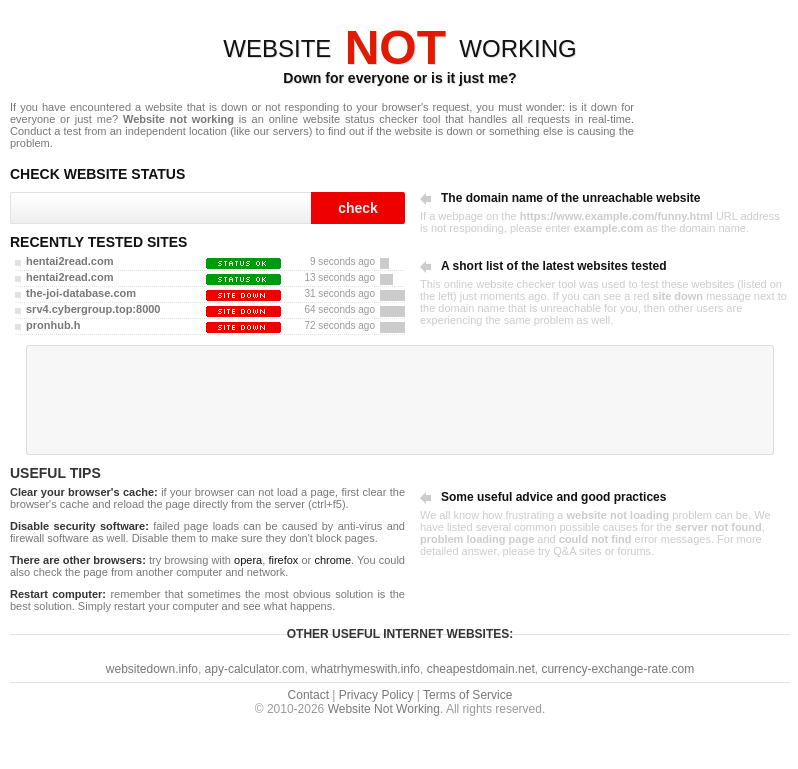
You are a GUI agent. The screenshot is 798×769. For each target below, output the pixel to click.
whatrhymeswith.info (365, 669)
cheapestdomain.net (481, 669)
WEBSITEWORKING (399, 48)
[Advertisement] (400, 400)
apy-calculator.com (255, 669)
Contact (308, 695)
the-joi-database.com (81, 293)
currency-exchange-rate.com (617, 669)
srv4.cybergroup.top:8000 (93, 309)
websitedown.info (152, 669)
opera (248, 560)
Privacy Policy (376, 695)
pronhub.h (53, 325)
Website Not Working (384, 709)
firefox (283, 560)
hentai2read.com (69, 261)
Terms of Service (467, 695)
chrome (332, 560)
